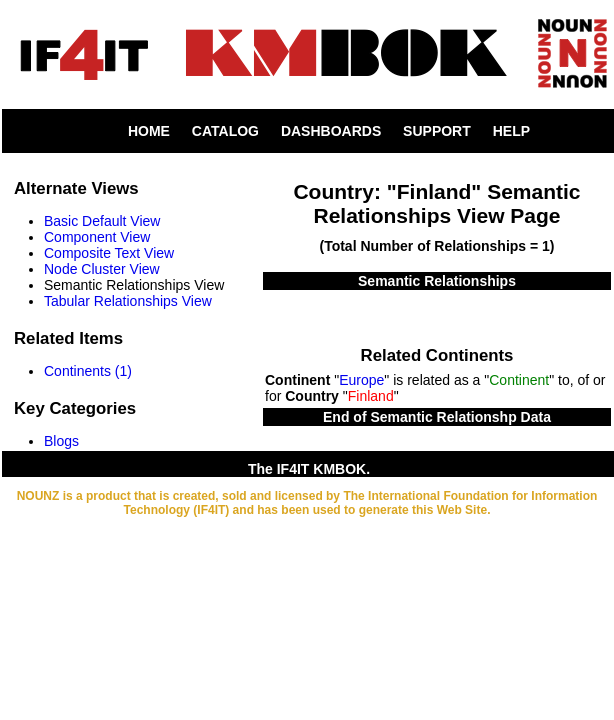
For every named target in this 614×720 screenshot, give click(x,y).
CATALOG (225, 131)
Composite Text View (109, 253)
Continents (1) (88, 371)
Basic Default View (102, 221)
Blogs (61, 441)
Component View (97, 237)
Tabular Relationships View (128, 301)
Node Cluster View (102, 269)
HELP (511, 131)
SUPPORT (437, 131)
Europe (361, 380)
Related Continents (437, 355)
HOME (149, 131)
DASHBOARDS (331, 131)
